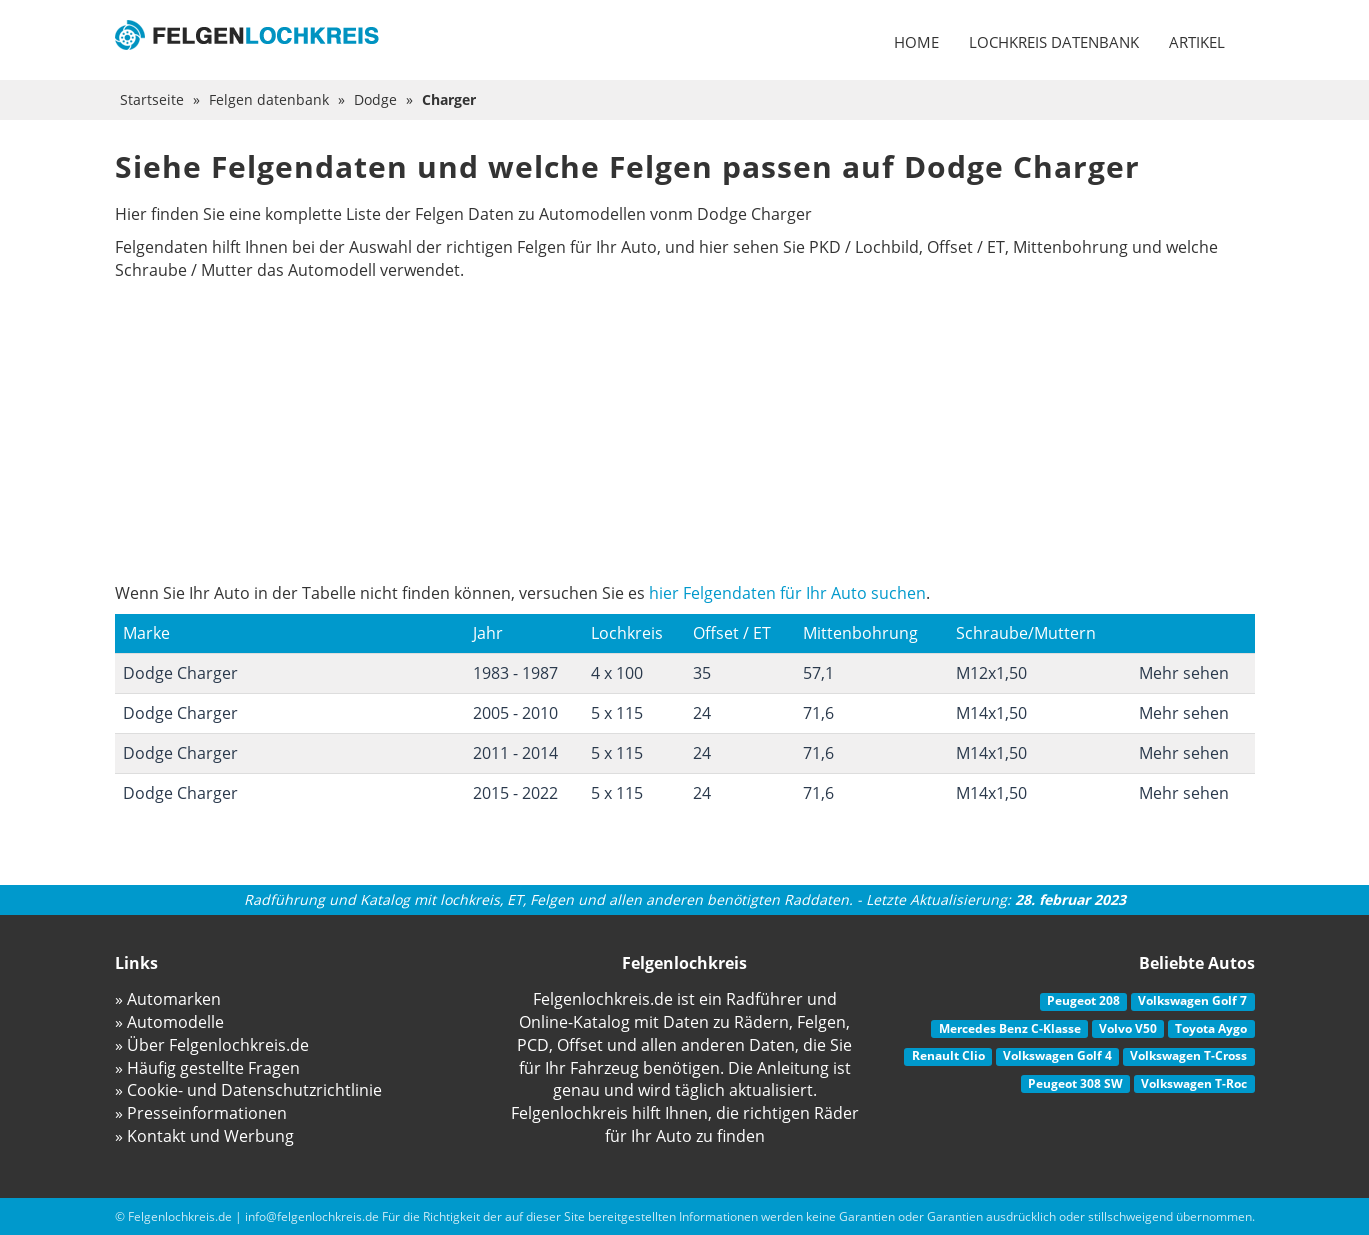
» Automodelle (169, 1022)
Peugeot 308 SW (1075, 1083)
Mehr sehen (1184, 673)
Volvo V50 (1128, 1028)
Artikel (1197, 42)
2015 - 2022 (515, 793)
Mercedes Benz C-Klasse (1010, 1028)
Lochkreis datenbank (1054, 42)
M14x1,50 (991, 713)
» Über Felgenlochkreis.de (212, 1045)
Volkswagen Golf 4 (1057, 1055)
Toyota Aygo (1211, 1028)
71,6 (818, 713)
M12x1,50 (991, 673)
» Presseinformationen (201, 1113)
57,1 (818, 673)
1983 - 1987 (515, 673)
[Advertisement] (685, 432)
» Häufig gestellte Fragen (207, 1068)
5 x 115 (617, 713)
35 (702, 673)
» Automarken (168, 999)
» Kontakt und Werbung (204, 1136)
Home (916, 42)
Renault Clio (948, 1055)
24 (702, 713)
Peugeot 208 (1083, 1000)
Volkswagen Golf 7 (1192, 1000)
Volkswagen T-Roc (1194, 1083)
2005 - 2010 (515, 713)
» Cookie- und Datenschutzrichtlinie (248, 1090)
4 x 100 (617, 673)
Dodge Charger (180, 673)
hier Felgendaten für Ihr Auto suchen (787, 593)
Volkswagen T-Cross (1188, 1055)
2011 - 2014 (515, 753)
